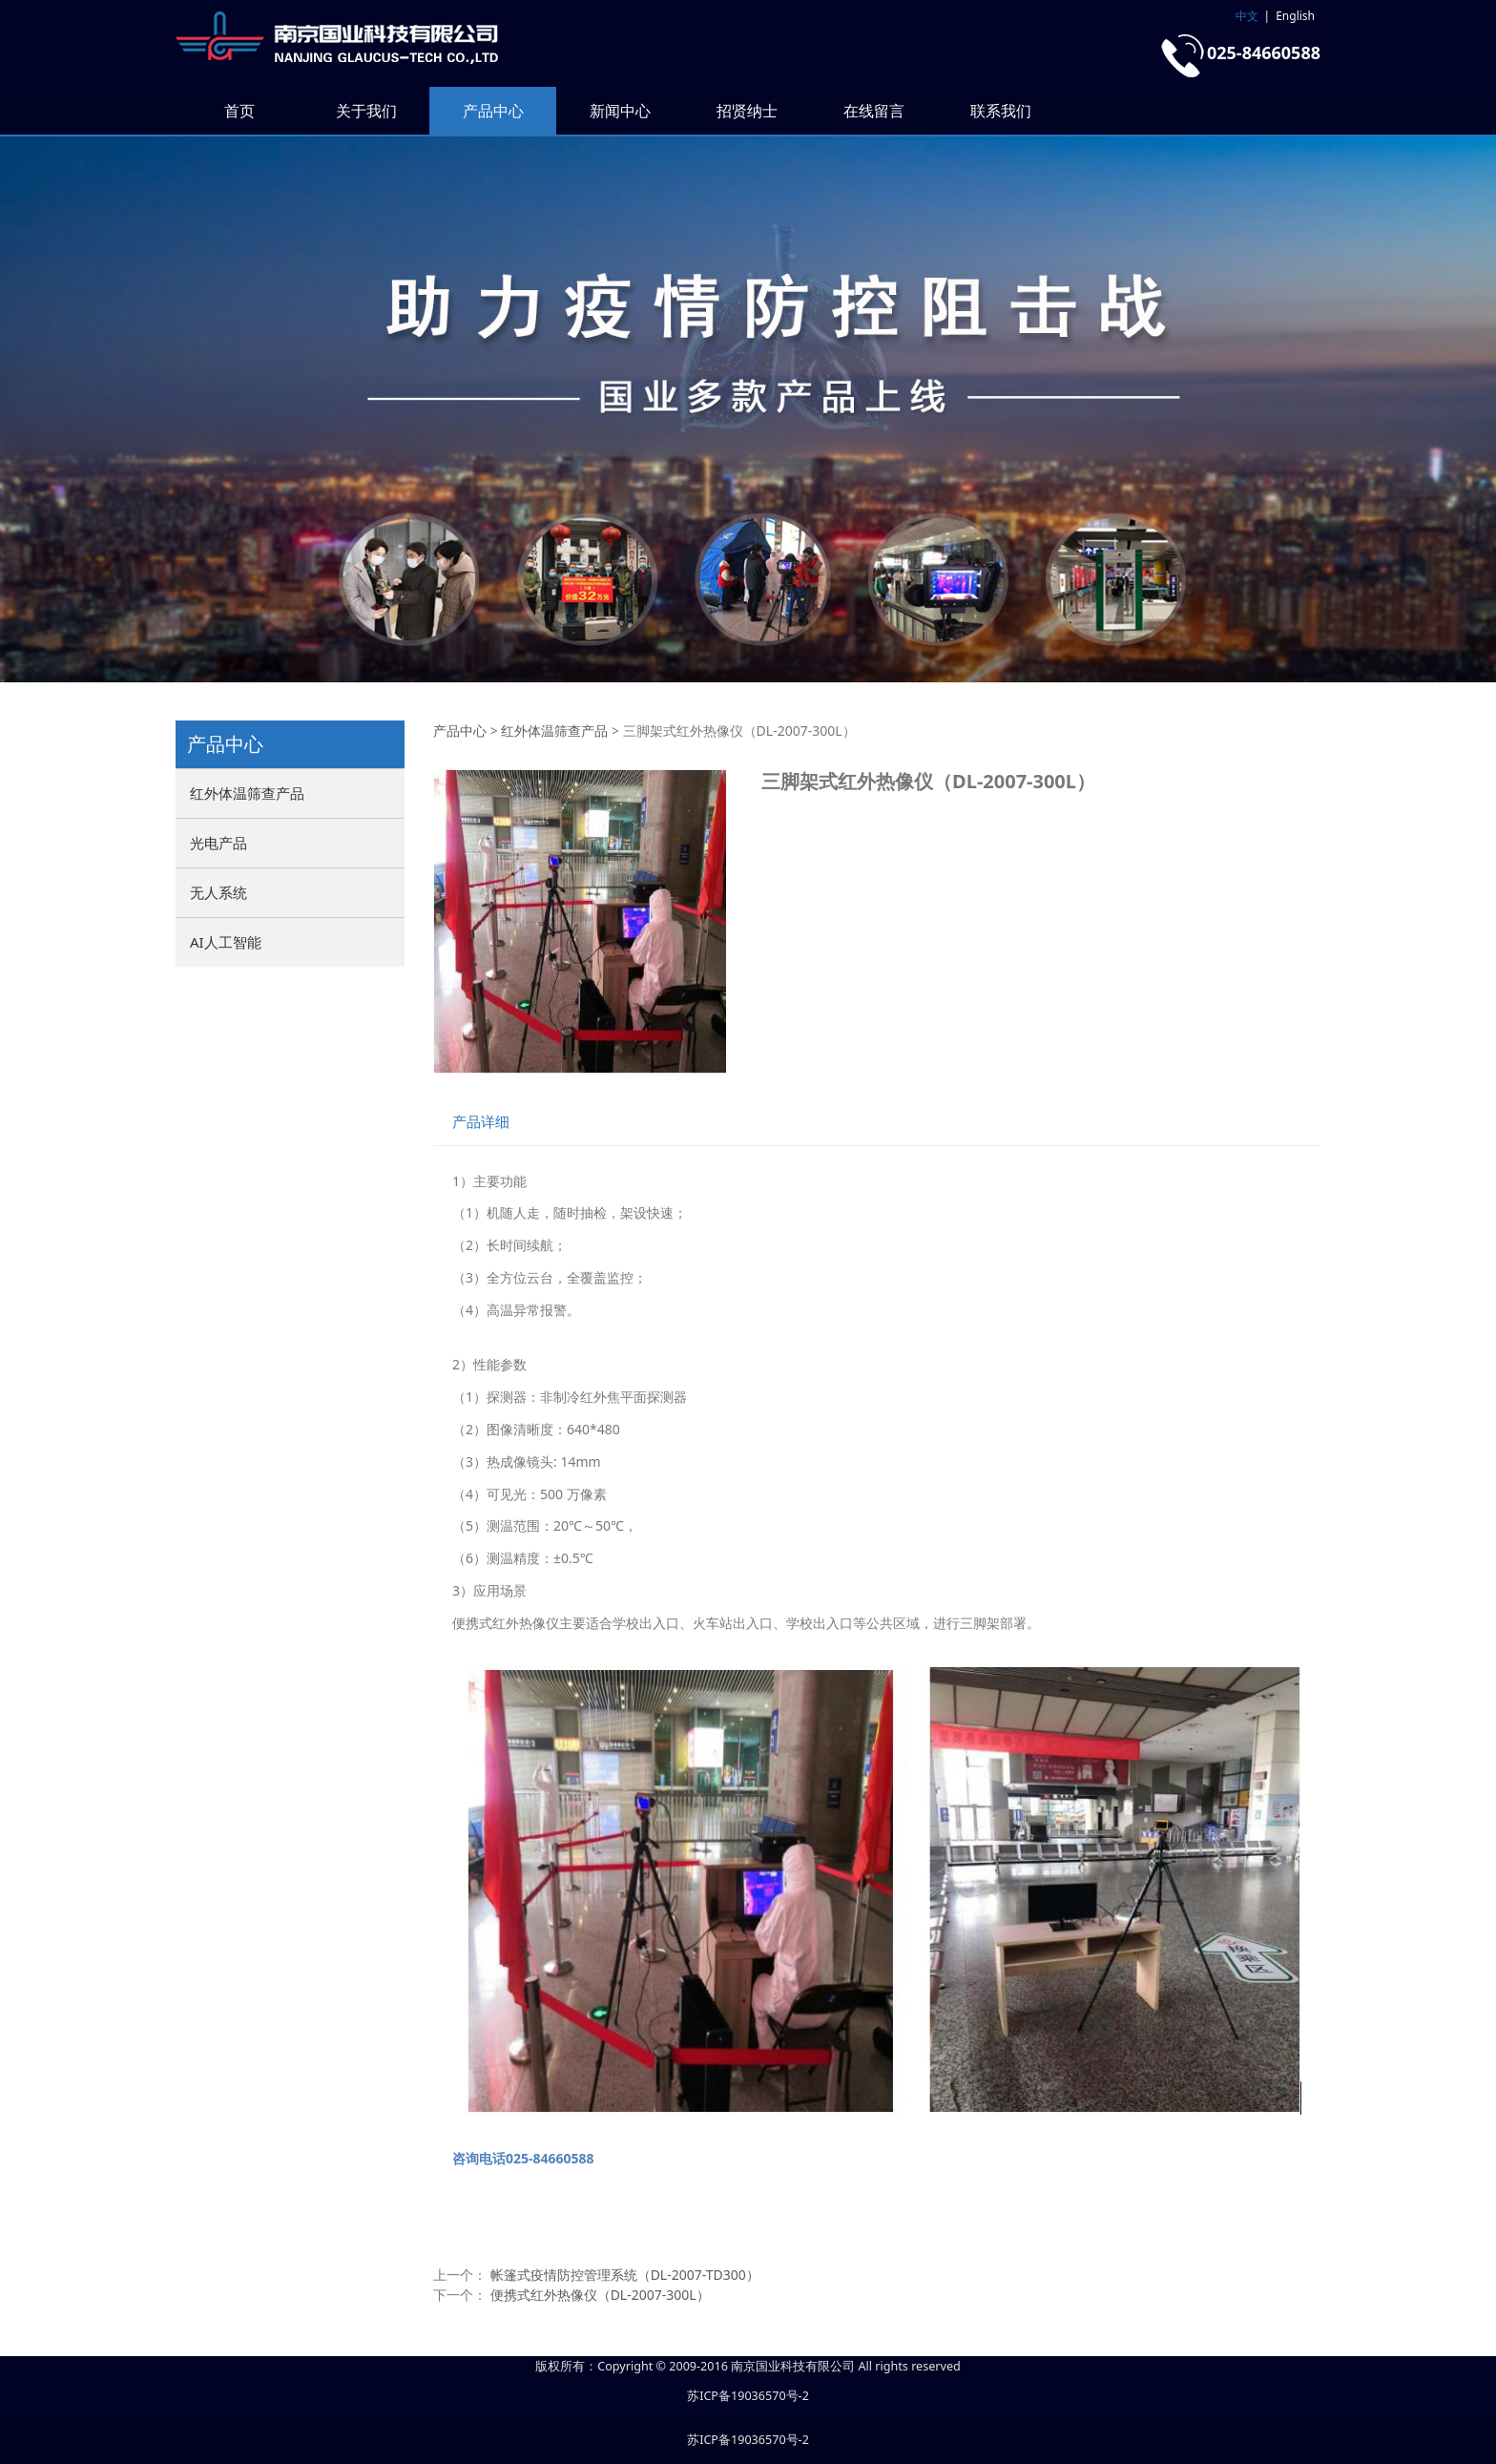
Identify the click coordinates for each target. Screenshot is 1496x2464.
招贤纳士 (747, 110)
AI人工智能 (225, 941)
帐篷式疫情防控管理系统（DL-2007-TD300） (624, 2275)
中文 (1247, 16)
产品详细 (480, 1122)
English (1295, 16)
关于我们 (366, 110)
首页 (239, 110)
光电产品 (218, 842)
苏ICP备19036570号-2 (748, 2396)
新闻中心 (620, 110)
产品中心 (493, 110)
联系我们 (1000, 110)
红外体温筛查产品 (247, 793)
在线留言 (873, 110)
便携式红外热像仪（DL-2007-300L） (600, 2295)
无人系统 (218, 892)
